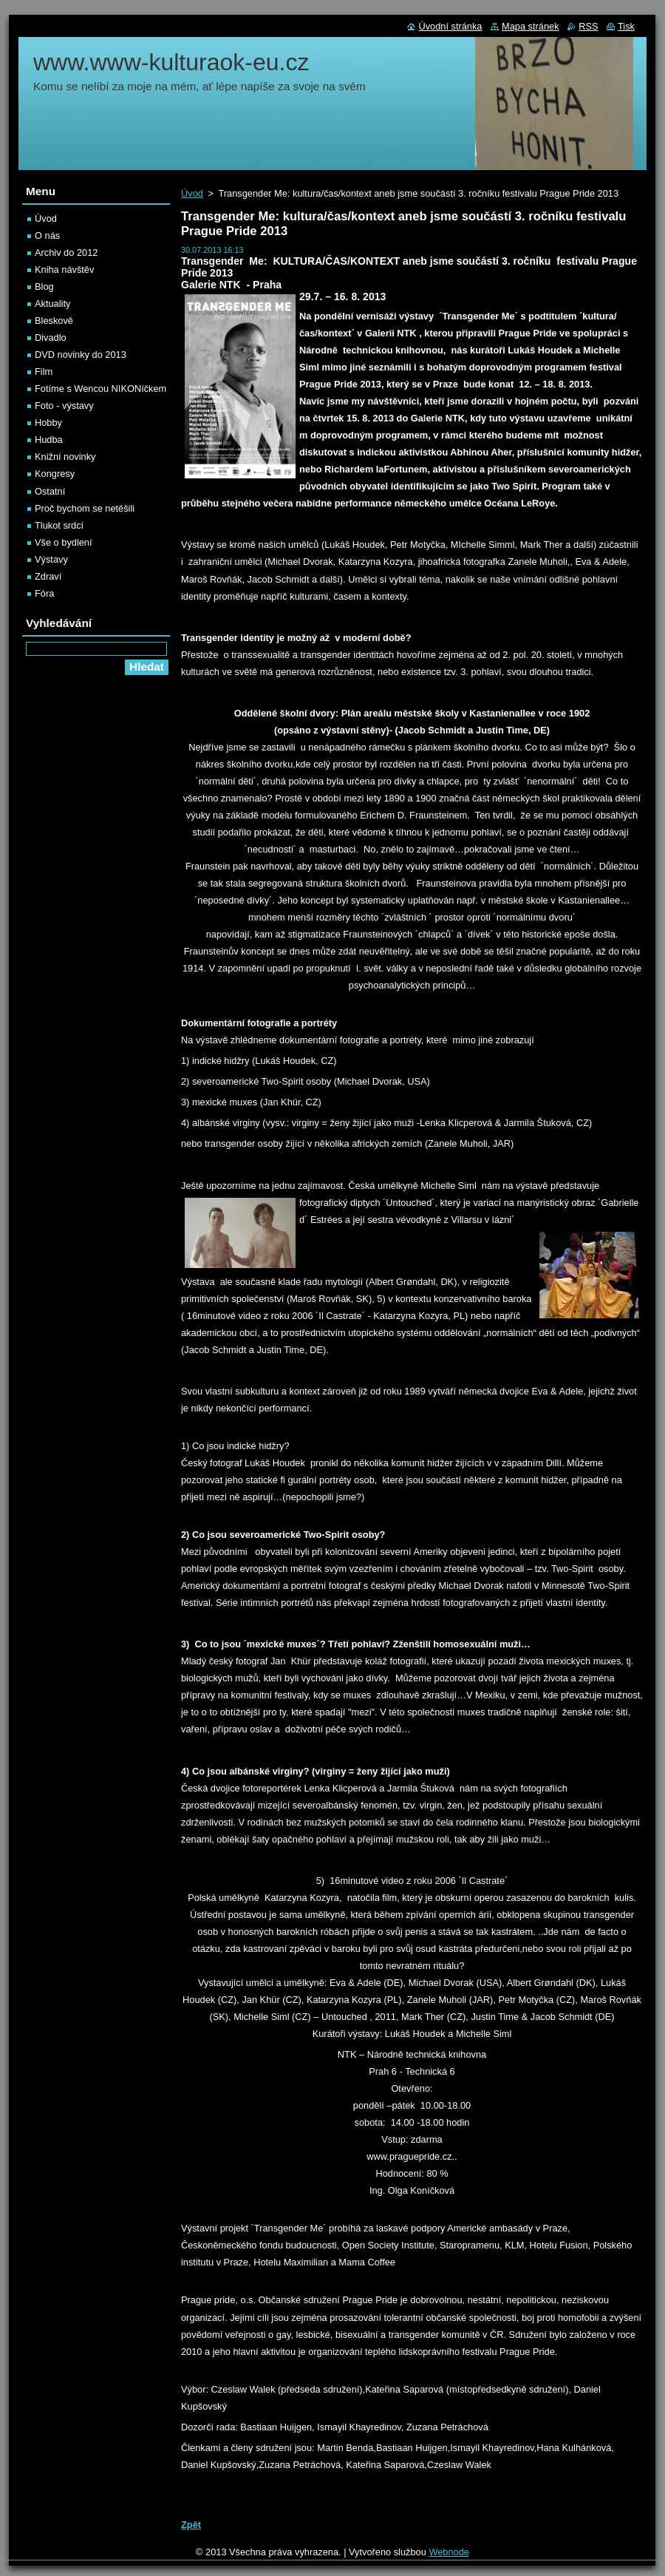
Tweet (308, 2503)
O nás (47, 235)
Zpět (191, 2524)
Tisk (626, 26)
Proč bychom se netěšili (84, 508)
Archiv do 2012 (66, 252)
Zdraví (48, 576)
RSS (588, 26)
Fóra (44, 593)
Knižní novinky (65, 456)
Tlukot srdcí (59, 525)
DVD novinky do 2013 (80, 354)
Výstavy (51, 559)
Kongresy (55, 473)
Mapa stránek (530, 26)
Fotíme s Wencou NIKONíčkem (100, 388)
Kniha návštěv (64, 269)
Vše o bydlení (63, 542)
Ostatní (50, 491)
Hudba (49, 439)
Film (43, 371)
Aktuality (52, 303)
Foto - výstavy (64, 405)
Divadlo (50, 337)
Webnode (449, 2552)
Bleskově (54, 320)
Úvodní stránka (450, 26)
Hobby (48, 422)
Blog (44, 286)
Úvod (192, 193)
